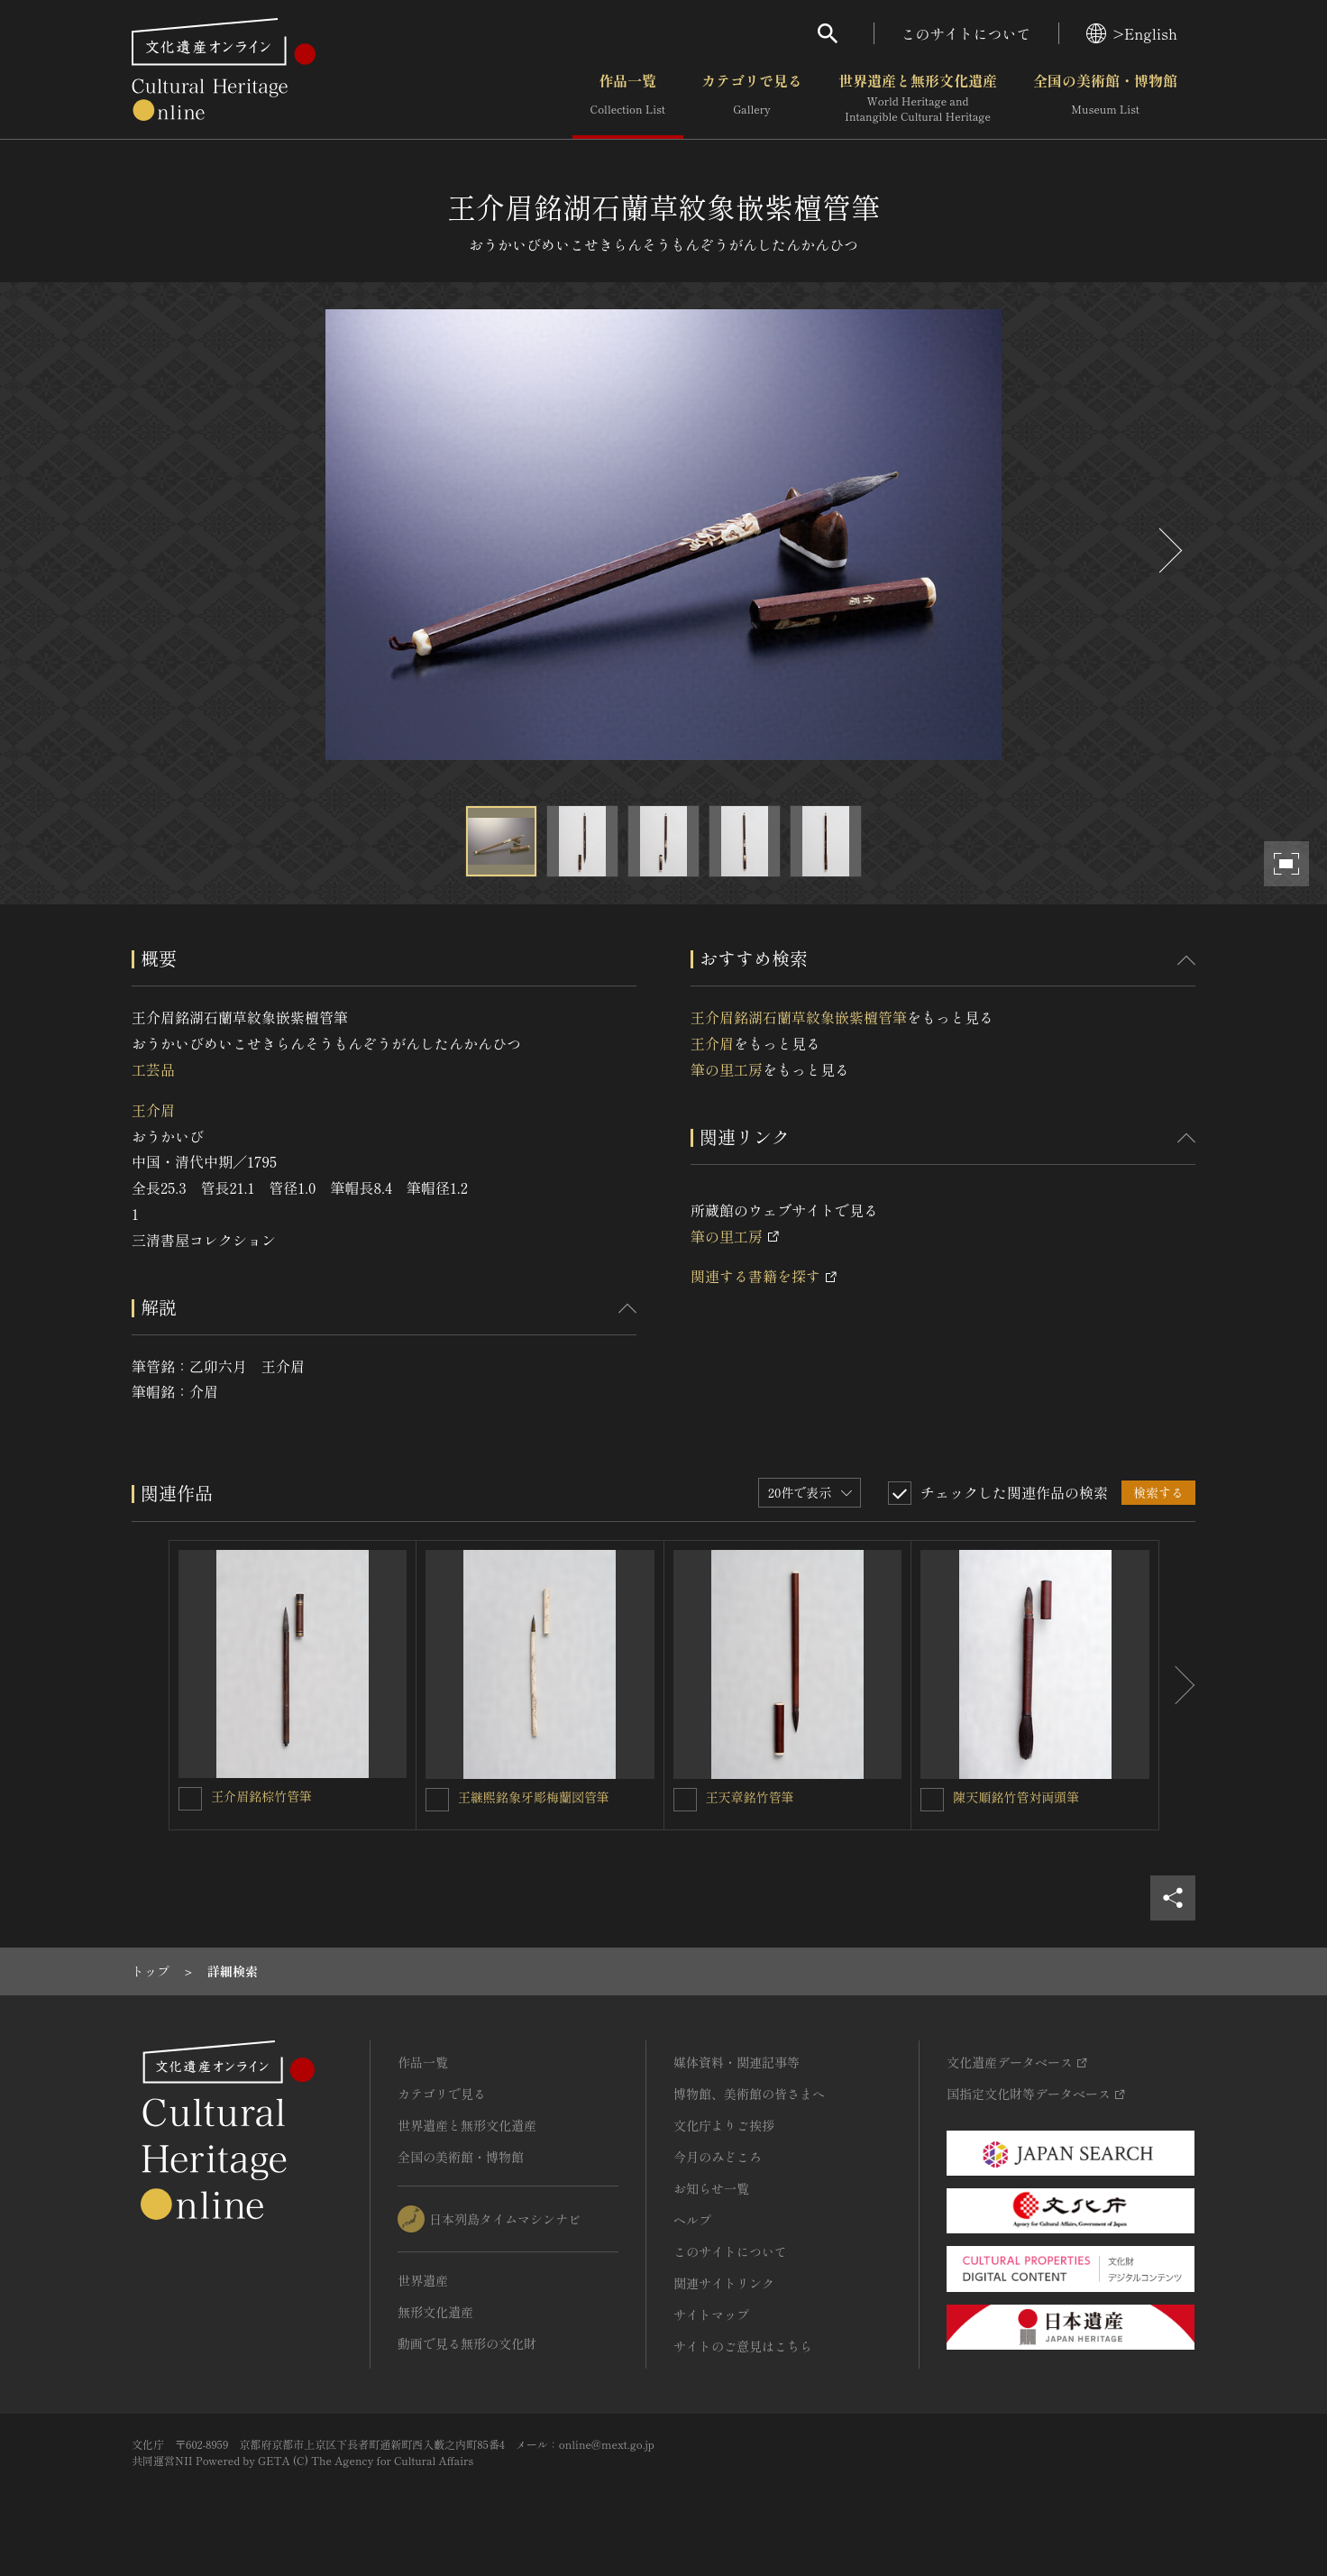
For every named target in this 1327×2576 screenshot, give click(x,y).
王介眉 (153, 1110)
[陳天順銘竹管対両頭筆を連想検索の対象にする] (932, 1799)
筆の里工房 (727, 1069)
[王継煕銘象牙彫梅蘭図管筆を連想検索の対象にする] (437, 1799)
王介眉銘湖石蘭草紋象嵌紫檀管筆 (799, 1017)
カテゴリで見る (751, 98)
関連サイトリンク (723, 2283)
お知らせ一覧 (711, 2188)
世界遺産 (423, 2280)
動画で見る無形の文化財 (467, 2343)
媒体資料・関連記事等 (736, 2062)
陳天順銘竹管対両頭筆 (1016, 1797)
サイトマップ (711, 2315)
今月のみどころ (717, 2157)
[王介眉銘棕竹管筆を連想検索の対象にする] (190, 1799)
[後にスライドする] (1168, 550)
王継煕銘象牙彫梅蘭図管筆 (533, 1797)
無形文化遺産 (435, 2312)
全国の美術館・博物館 (1105, 98)
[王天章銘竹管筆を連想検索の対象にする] (685, 1799)
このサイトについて (966, 33)
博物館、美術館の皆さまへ (749, 2094)
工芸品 (153, 1069)
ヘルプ (692, 2220)
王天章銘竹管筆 (750, 1797)
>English (1131, 33)
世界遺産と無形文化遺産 (917, 98)
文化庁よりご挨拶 (723, 2125)
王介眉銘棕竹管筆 (261, 1796)
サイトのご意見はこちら (742, 2346)
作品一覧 (627, 98)
